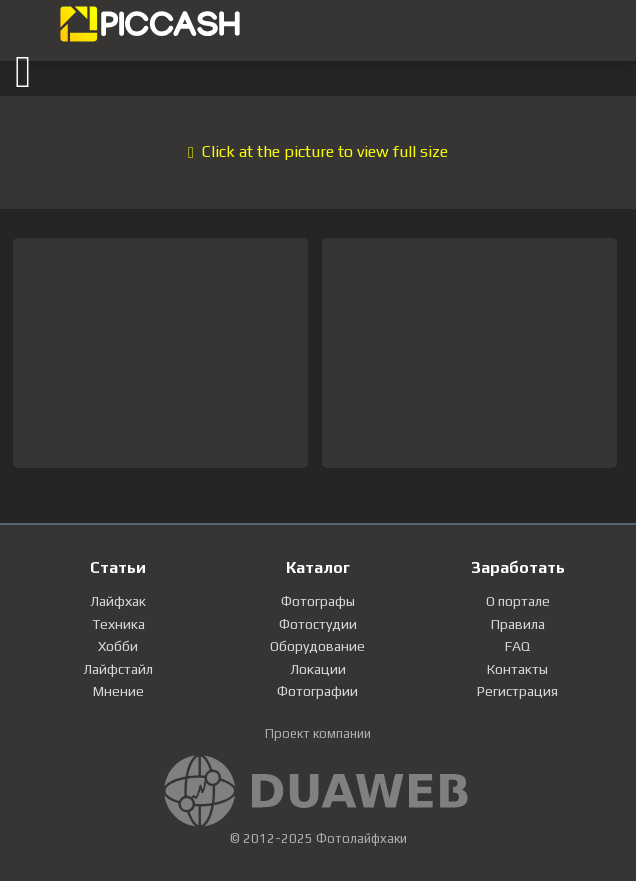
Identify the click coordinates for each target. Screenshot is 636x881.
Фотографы (318, 601)
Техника (118, 624)
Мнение (118, 691)
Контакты (517, 669)
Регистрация (517, 691)
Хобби (118, 646)
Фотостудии (318, 624)
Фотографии (317, 691)
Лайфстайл (118, 669)
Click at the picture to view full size (318, 151)
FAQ (517, 646)
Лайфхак (118, 601)
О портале (518, 601)
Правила (518, 624)
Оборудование (317, 646)
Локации (318, 669)
